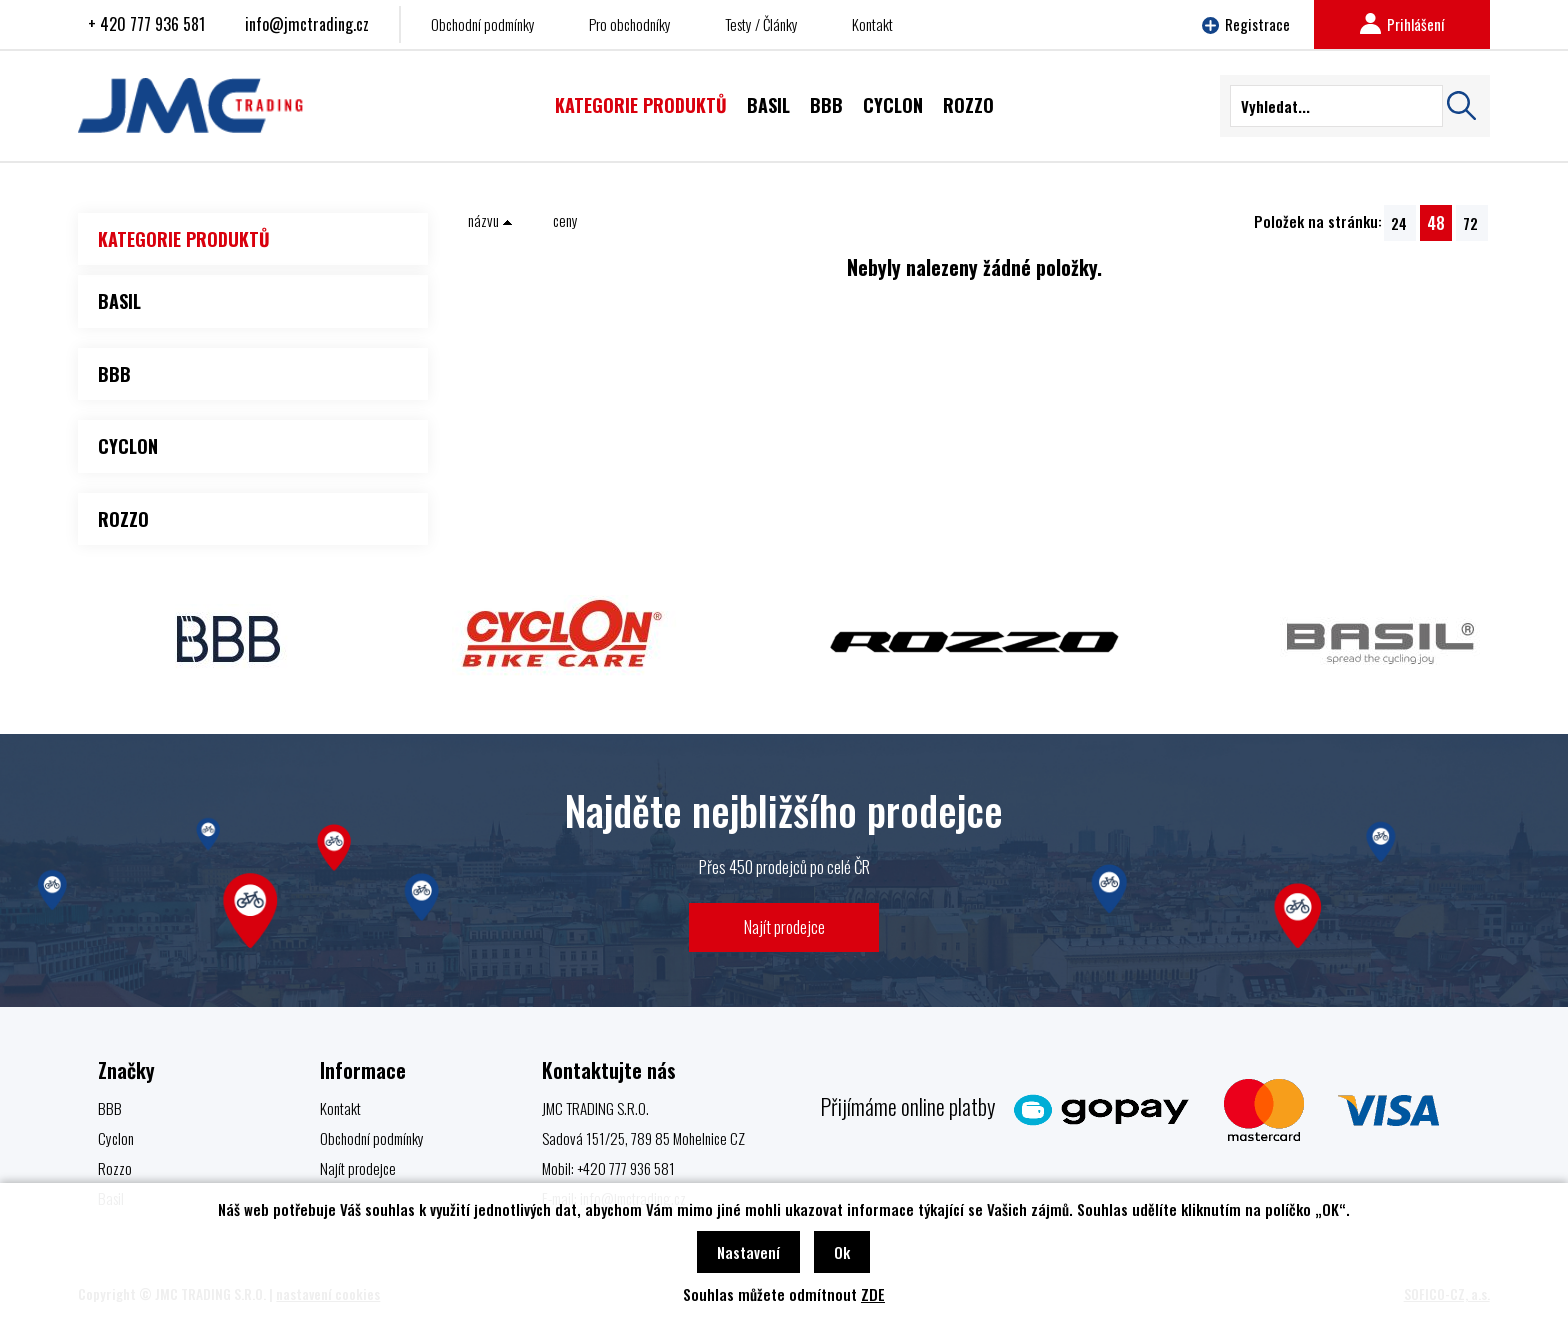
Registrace (1246, 24)
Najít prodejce (784, 926)
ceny (565, 220)
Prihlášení (1402, 24)
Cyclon (116, 1138)
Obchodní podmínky (483, 24)
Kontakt (872, 24)
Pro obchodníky (630, 24)
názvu (490, 220)
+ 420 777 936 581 (146, 24)
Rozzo (115, 1168)
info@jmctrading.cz (307, 24)
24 (1399, 223)
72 (1470, 223)
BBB (110, 1108)
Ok (842, 1252)
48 (1436, 222)
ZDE (873, 1294)
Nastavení (748, 1252)
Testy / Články (761, 24)
